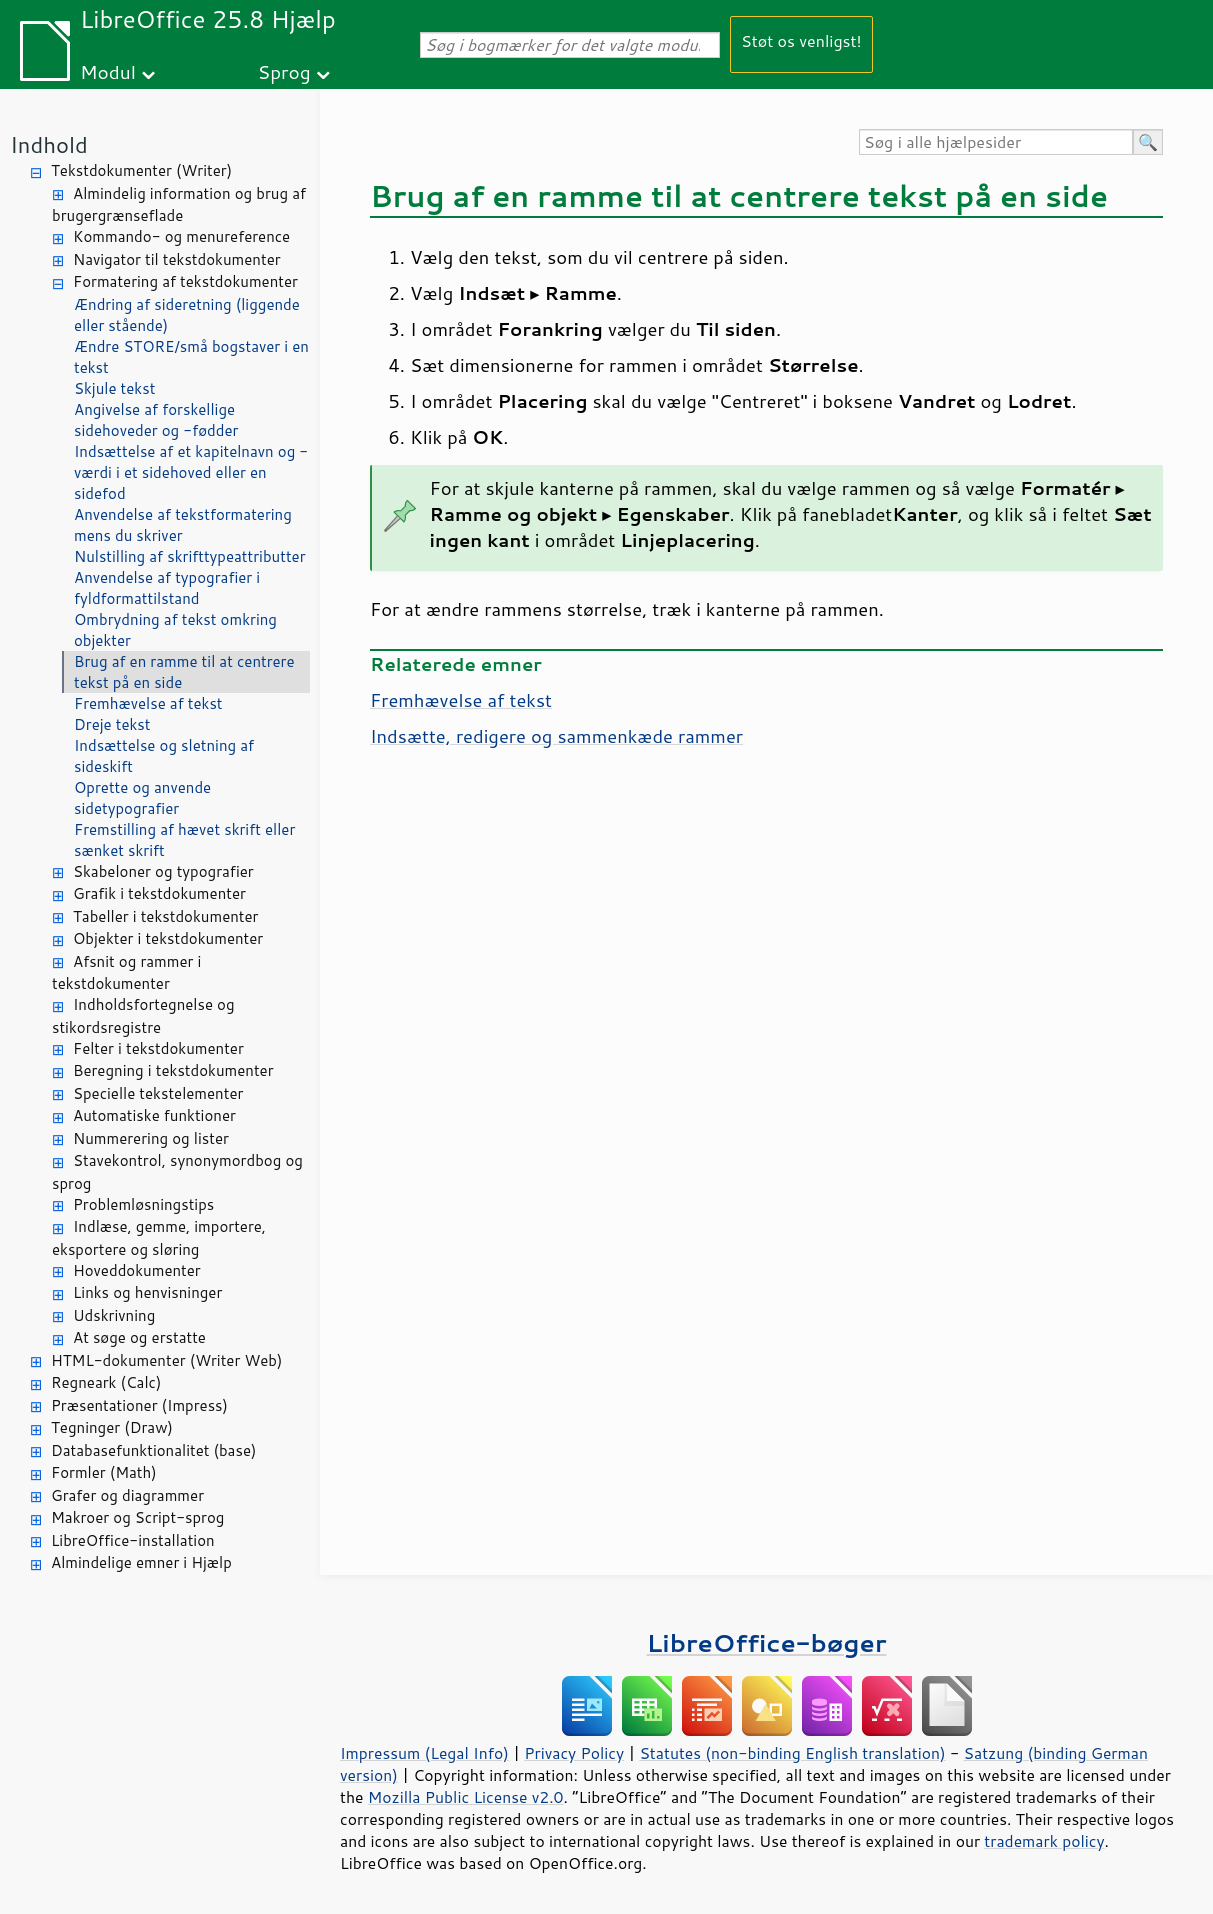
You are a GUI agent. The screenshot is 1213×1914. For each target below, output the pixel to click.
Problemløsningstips (143, 1204)
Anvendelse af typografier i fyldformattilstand (167, 588)
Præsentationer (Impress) (139, 1405)
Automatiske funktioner (154, 1115)
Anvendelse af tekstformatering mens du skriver (183, 525)
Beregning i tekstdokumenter (173, 1070)
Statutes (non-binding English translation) (792, 1753)
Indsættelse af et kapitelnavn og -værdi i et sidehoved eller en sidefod (191, 472)
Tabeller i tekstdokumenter (165, 916)
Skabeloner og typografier (163, 871)
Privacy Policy (574, 1753)
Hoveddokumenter (137, 1270)
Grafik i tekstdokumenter (159, 893)
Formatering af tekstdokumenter (185, 281)
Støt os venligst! (801, 40)
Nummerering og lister (151, 1138)
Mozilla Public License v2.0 (466, 1797)
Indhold (49, 144)
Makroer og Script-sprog (137, 1517)
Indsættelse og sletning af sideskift (164, 756)
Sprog (284, 71)
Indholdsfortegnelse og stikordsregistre (143, 1016)
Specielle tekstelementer (158, 1093)
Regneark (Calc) (106, 1382)
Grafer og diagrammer (127, 1495)
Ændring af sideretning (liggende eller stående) (187, 315)
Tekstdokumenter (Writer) (141, 170)
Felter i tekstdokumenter (158, 1048)
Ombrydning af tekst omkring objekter (175, 630)
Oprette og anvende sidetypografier (142, 798)
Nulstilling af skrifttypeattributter (190, 556)
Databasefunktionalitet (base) (153, 1450)
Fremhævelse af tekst (148, 703)
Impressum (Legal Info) (424, 1753)
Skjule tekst (114, 388)
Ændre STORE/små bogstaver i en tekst (191, 357)
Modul (108, 71)
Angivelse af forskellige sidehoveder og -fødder (156, 420)
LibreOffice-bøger (767, 1642)
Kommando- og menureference (181, 236)
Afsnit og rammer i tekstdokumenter (126, 973)
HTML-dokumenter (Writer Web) (166, 1360)
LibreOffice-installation (133, 1540)
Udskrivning (114, 1315)
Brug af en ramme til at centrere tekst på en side (184, 672)
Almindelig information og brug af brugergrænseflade (179, 205)
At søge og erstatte (139, 1337)
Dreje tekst (112, 724)
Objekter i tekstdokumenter (168, 938)
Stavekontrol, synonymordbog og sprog (177, 1172)
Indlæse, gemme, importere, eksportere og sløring (159, 1238)
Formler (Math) (104, 1472)
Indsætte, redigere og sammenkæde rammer (556, 736)
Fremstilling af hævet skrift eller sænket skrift (184, 840)
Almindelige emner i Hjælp (141, 1562)
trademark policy (1044, 1841)
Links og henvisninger (147, 1292)
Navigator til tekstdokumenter (177, 259)
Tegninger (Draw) (112, 1427)
